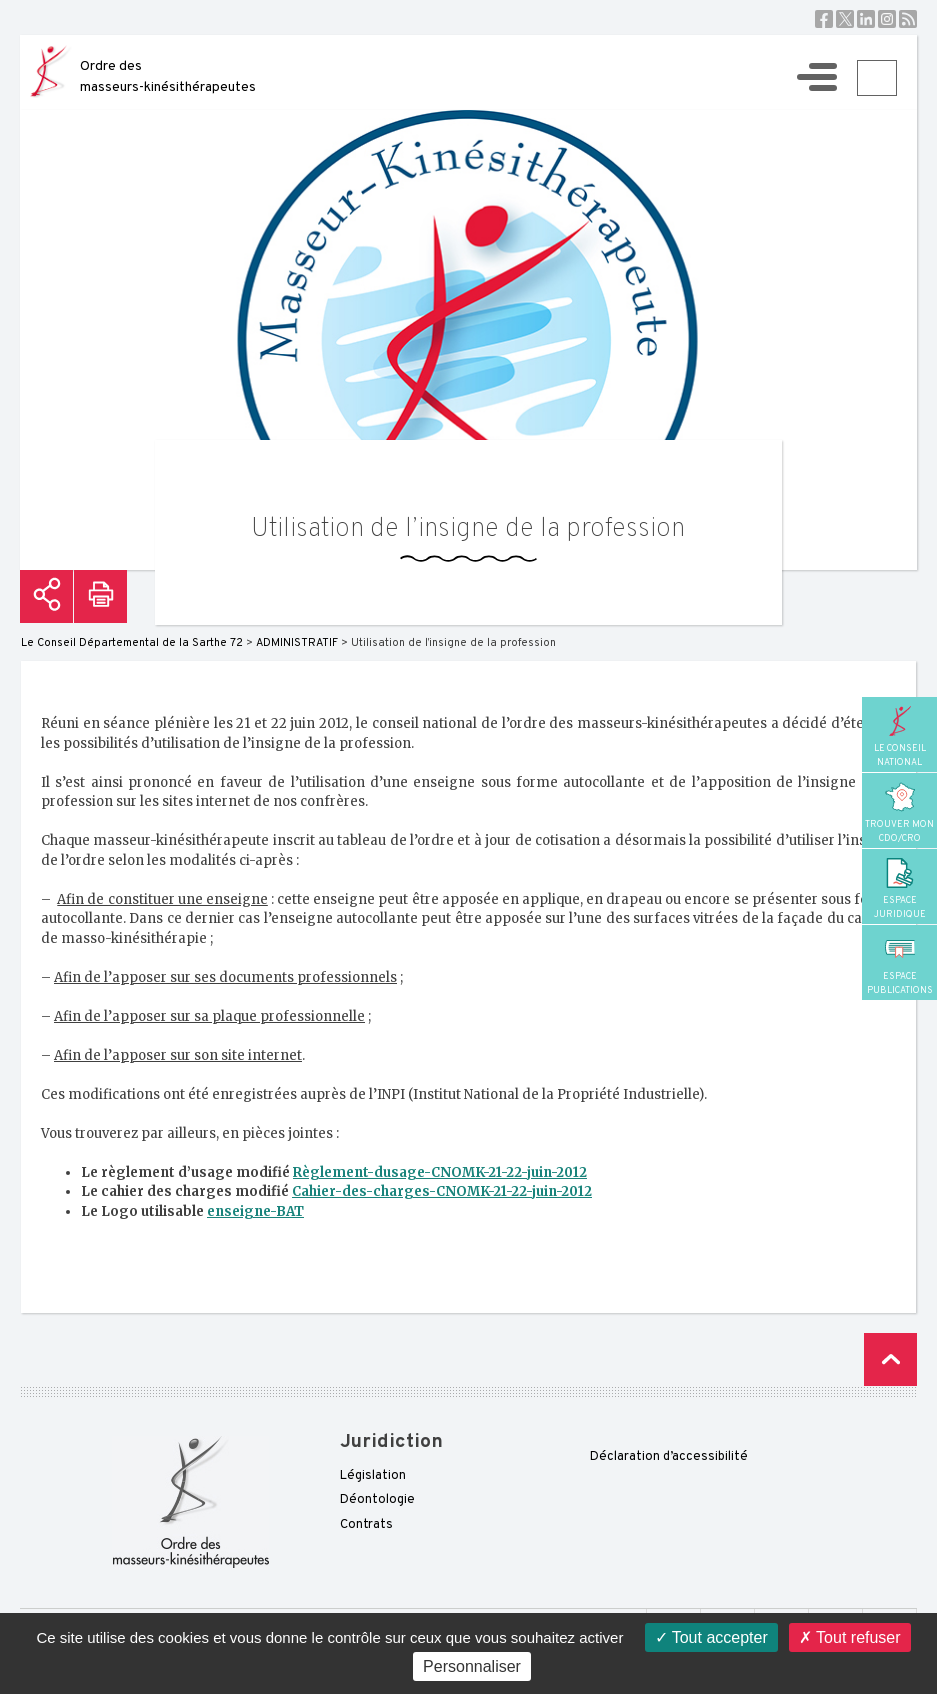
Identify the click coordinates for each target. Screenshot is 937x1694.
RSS (908, 19)
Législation (373, 1476)
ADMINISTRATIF (297, 643)
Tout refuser (850, 1637)
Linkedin (866, 19)
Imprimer (100, 596)
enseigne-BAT (255, 1211)
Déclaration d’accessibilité (669, 1457)
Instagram (887, 19)
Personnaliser (472, 1666)
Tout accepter (711, 1637)
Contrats (366, 1525)
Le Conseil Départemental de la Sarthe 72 (132, 643)
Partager (46, 596)
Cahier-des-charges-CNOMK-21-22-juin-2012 (442, 1191)
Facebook (824, 19)
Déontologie (377, 1500)
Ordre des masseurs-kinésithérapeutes (168, 77)
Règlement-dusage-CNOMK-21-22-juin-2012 (440, 1172)
